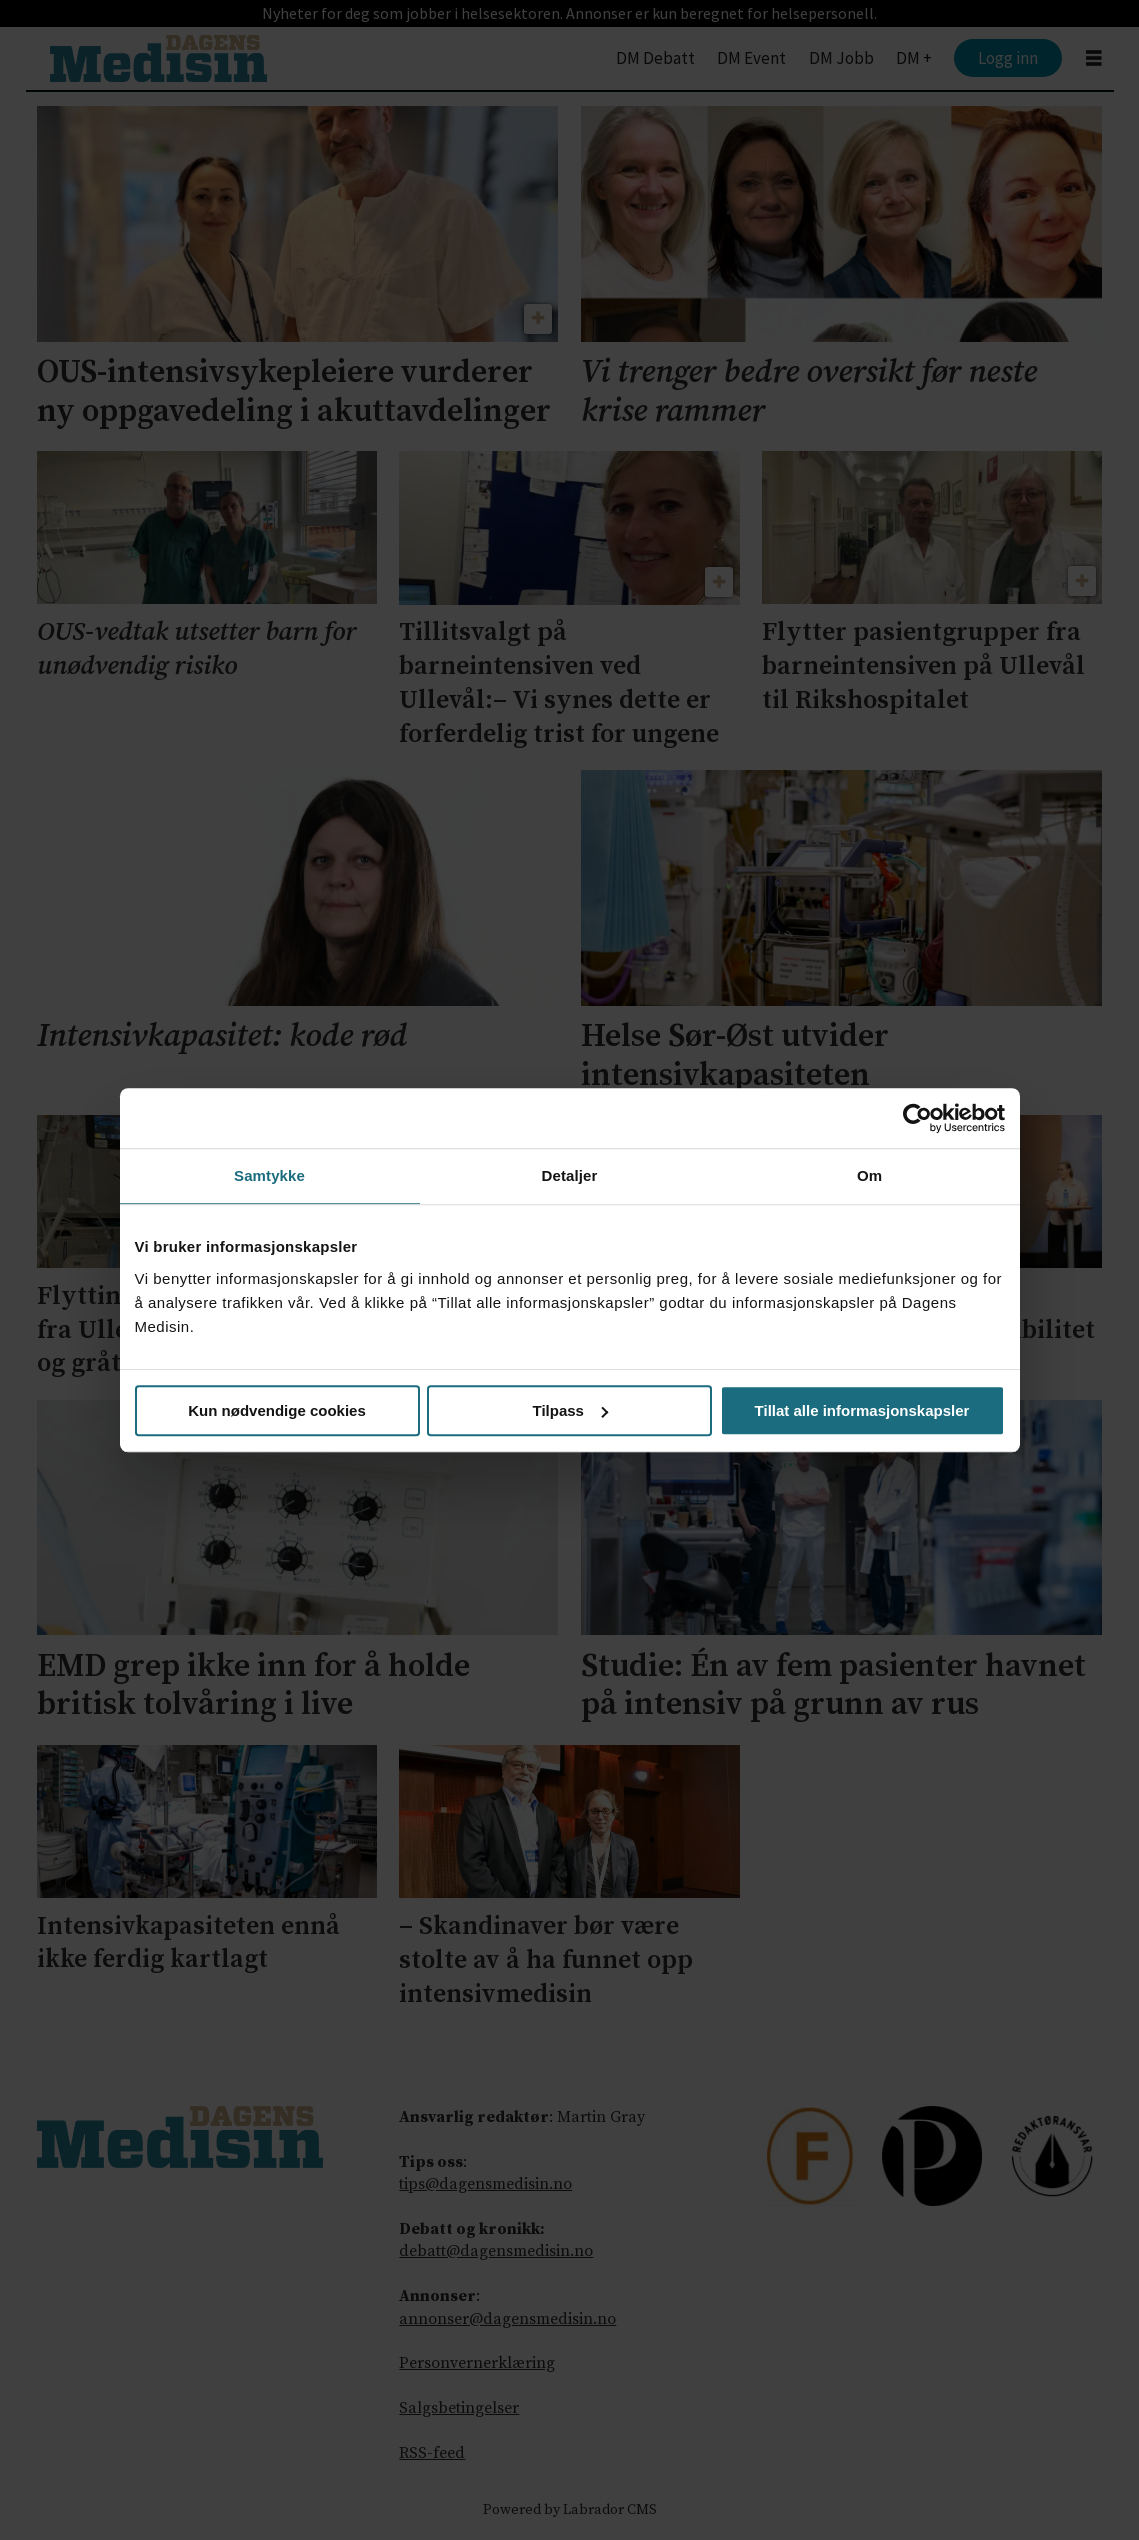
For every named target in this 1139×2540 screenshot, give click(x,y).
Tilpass (570, 1410)
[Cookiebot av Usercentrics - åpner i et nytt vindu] (917, 1118)
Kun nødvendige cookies (277, 1410)
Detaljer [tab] (570, 1175)
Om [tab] (869, 1175)
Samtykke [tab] (269, 1175)
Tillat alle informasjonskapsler (862, 1410)
